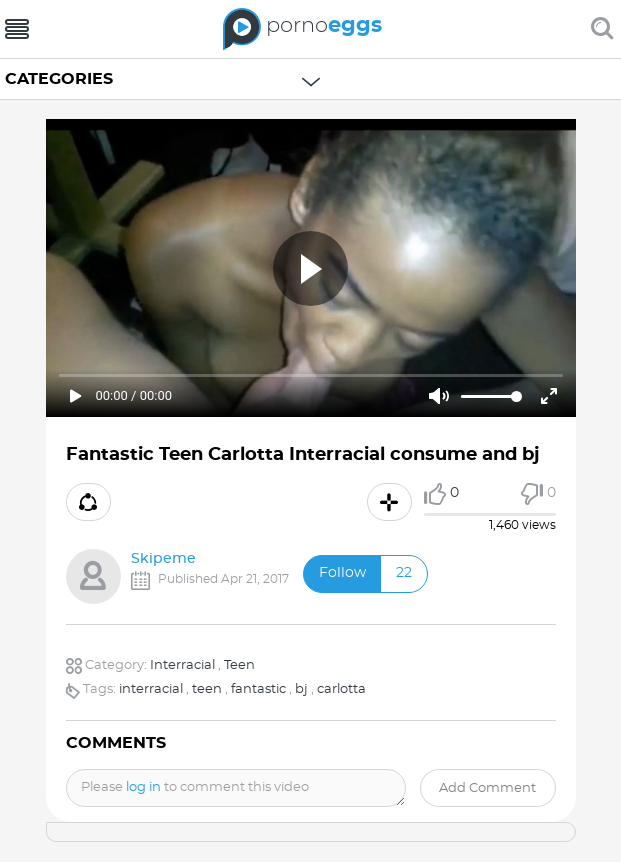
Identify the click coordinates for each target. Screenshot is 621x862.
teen (207, 689)
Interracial (182, 665)
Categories (59, 79)
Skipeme (163, 559)
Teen (239, 665)
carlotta (341, 689)
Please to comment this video (195, 787)
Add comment (487, 788)
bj (301, 689)
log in (143, 787)
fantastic (258, 689)
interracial (151, 689)
